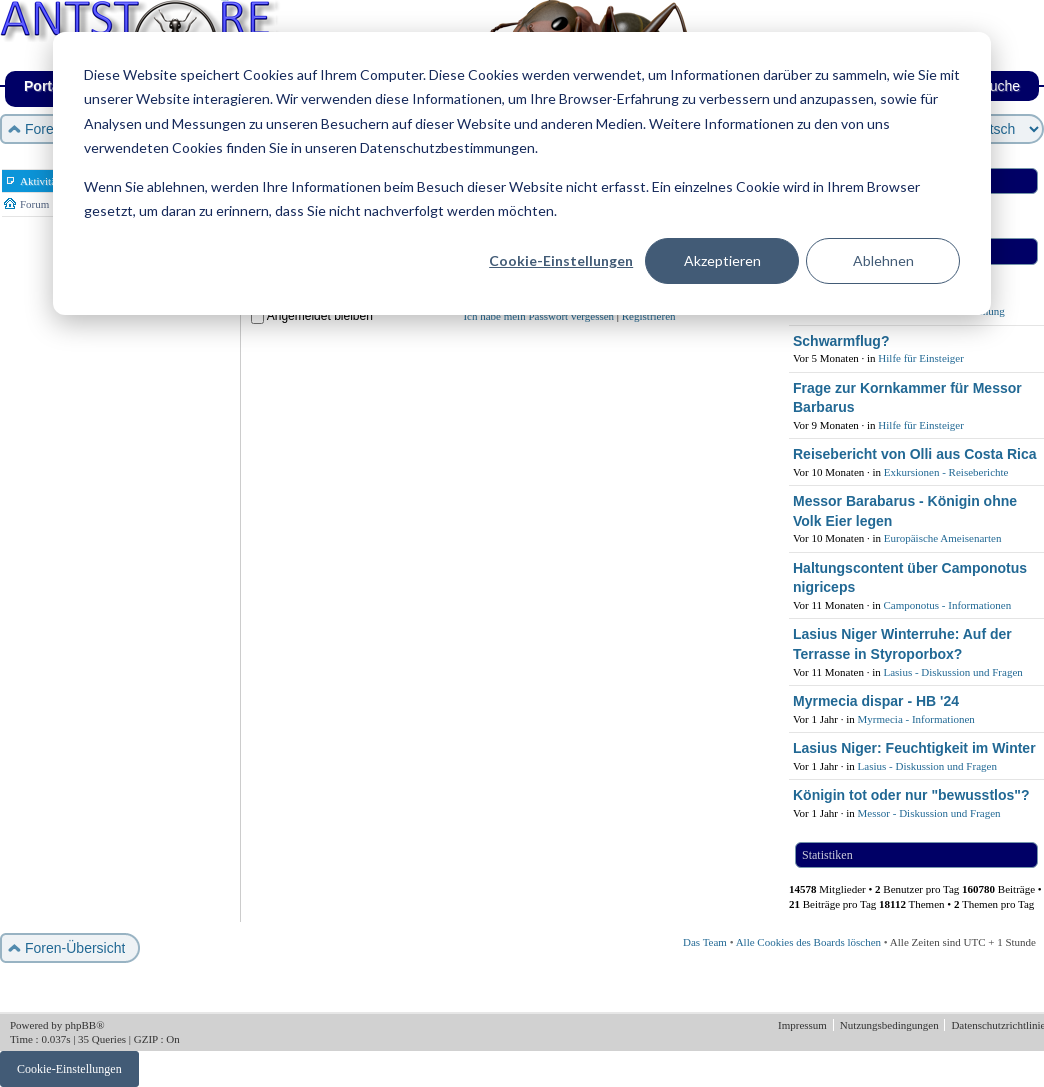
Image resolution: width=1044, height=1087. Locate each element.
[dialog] (522, 173)
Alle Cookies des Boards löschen (808, 942)
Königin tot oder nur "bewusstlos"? (911, 795)
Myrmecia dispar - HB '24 (876, 701)
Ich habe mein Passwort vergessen (538, 316)
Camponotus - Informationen (947, 605)
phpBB (80, 1025)
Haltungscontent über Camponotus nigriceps (910, 578)
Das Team (705, 942)
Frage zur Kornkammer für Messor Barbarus (907, 398)
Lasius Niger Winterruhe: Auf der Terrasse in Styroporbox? (902, 644)
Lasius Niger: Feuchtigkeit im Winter (914, 748)
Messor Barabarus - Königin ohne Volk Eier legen (905, 511)
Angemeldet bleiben (320, 316)
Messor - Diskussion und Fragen (929, 813)
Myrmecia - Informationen (916, 719)
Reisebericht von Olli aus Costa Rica (915, 454)
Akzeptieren (722, 260)
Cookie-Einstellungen (561, 260)
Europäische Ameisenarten (943, 538)
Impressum (804, 1025)
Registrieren (649, 316)
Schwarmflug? (841, 341)
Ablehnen (883, 260)
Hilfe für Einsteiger (921, 358)
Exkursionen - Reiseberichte (946, 472)
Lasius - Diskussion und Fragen (952, 672)
